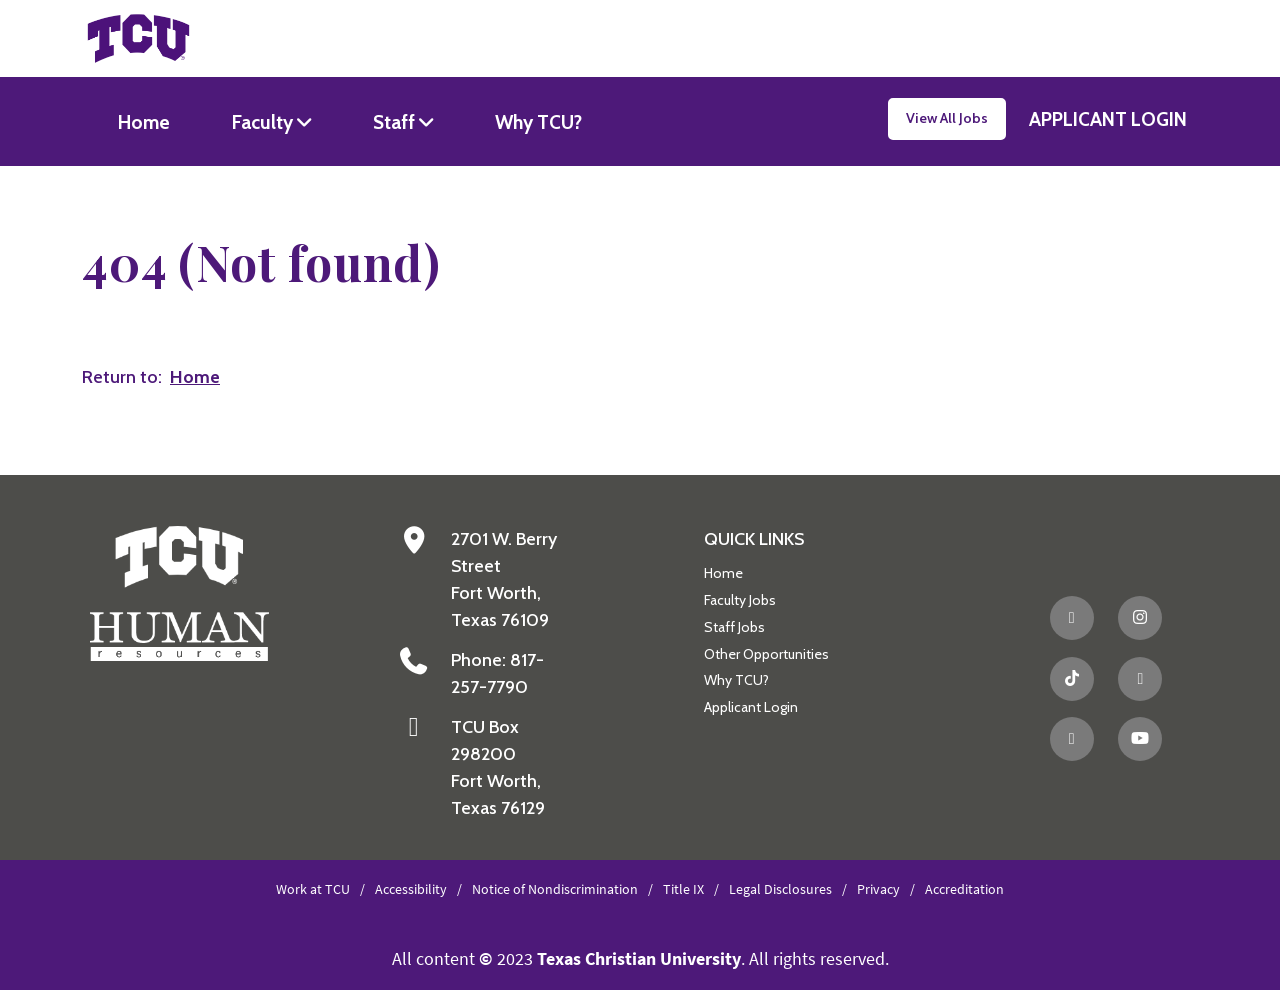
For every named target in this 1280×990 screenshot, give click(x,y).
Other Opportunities (766, 654)
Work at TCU (313, 889)
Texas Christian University (639, 958)
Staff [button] (396, 122)
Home (144, 122)
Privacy (878, 889)
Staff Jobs (734, 627)
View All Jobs (947, 118)
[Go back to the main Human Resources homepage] (179, 592)
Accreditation (964, 889)
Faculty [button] (264, 122)
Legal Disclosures (780, 889)
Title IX (683, 889)
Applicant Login (751, 707)
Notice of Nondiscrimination (555, 889)
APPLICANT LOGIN (1108, 119)
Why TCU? (538, 122)
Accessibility (411, 889)
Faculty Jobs (740, 600)
